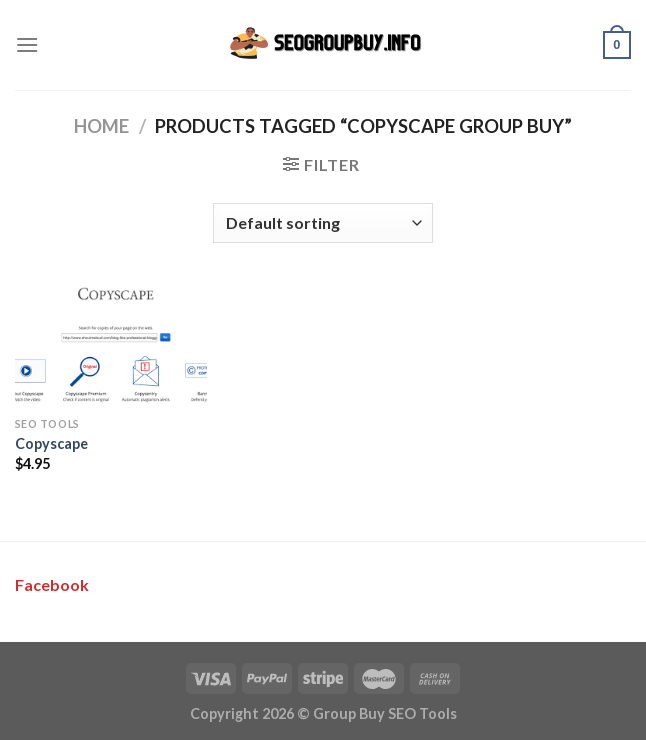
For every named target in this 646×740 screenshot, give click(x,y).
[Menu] (27, 44)
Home (101, 126)
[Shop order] (323, 223)
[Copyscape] (111, 345)
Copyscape (51, 443)
